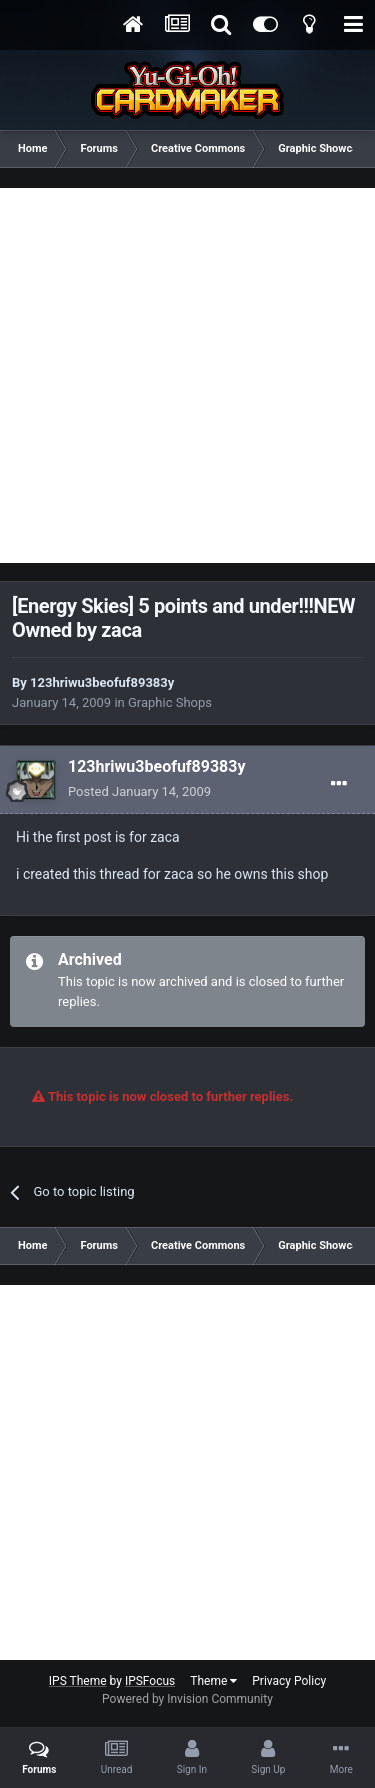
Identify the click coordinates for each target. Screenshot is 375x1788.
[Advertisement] (187, 375)
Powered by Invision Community (187, 1699)
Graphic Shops (170, 702)
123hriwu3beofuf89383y (102, 682)
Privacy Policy (289, 1681)
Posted (139, 791)
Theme (213, 1681)
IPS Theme (78, 1681)
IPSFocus (150, 1681)
